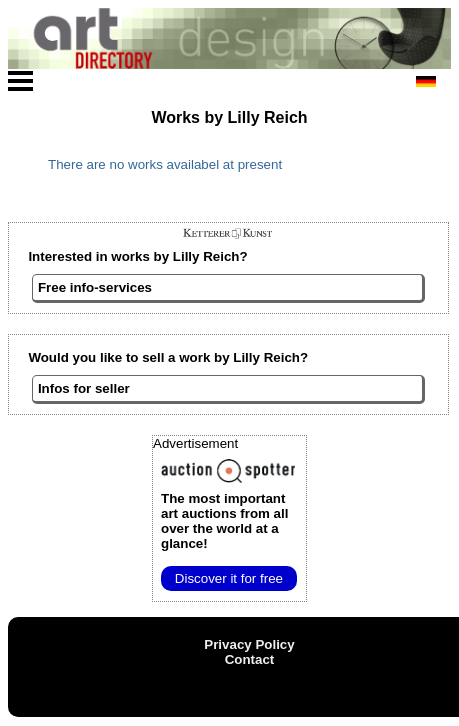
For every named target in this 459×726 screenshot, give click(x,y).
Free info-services (95, 287)
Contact (250, 659)
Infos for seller (84, 388)
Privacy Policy (249, 644)
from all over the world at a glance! (224, 521)
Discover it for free (229, 578)
